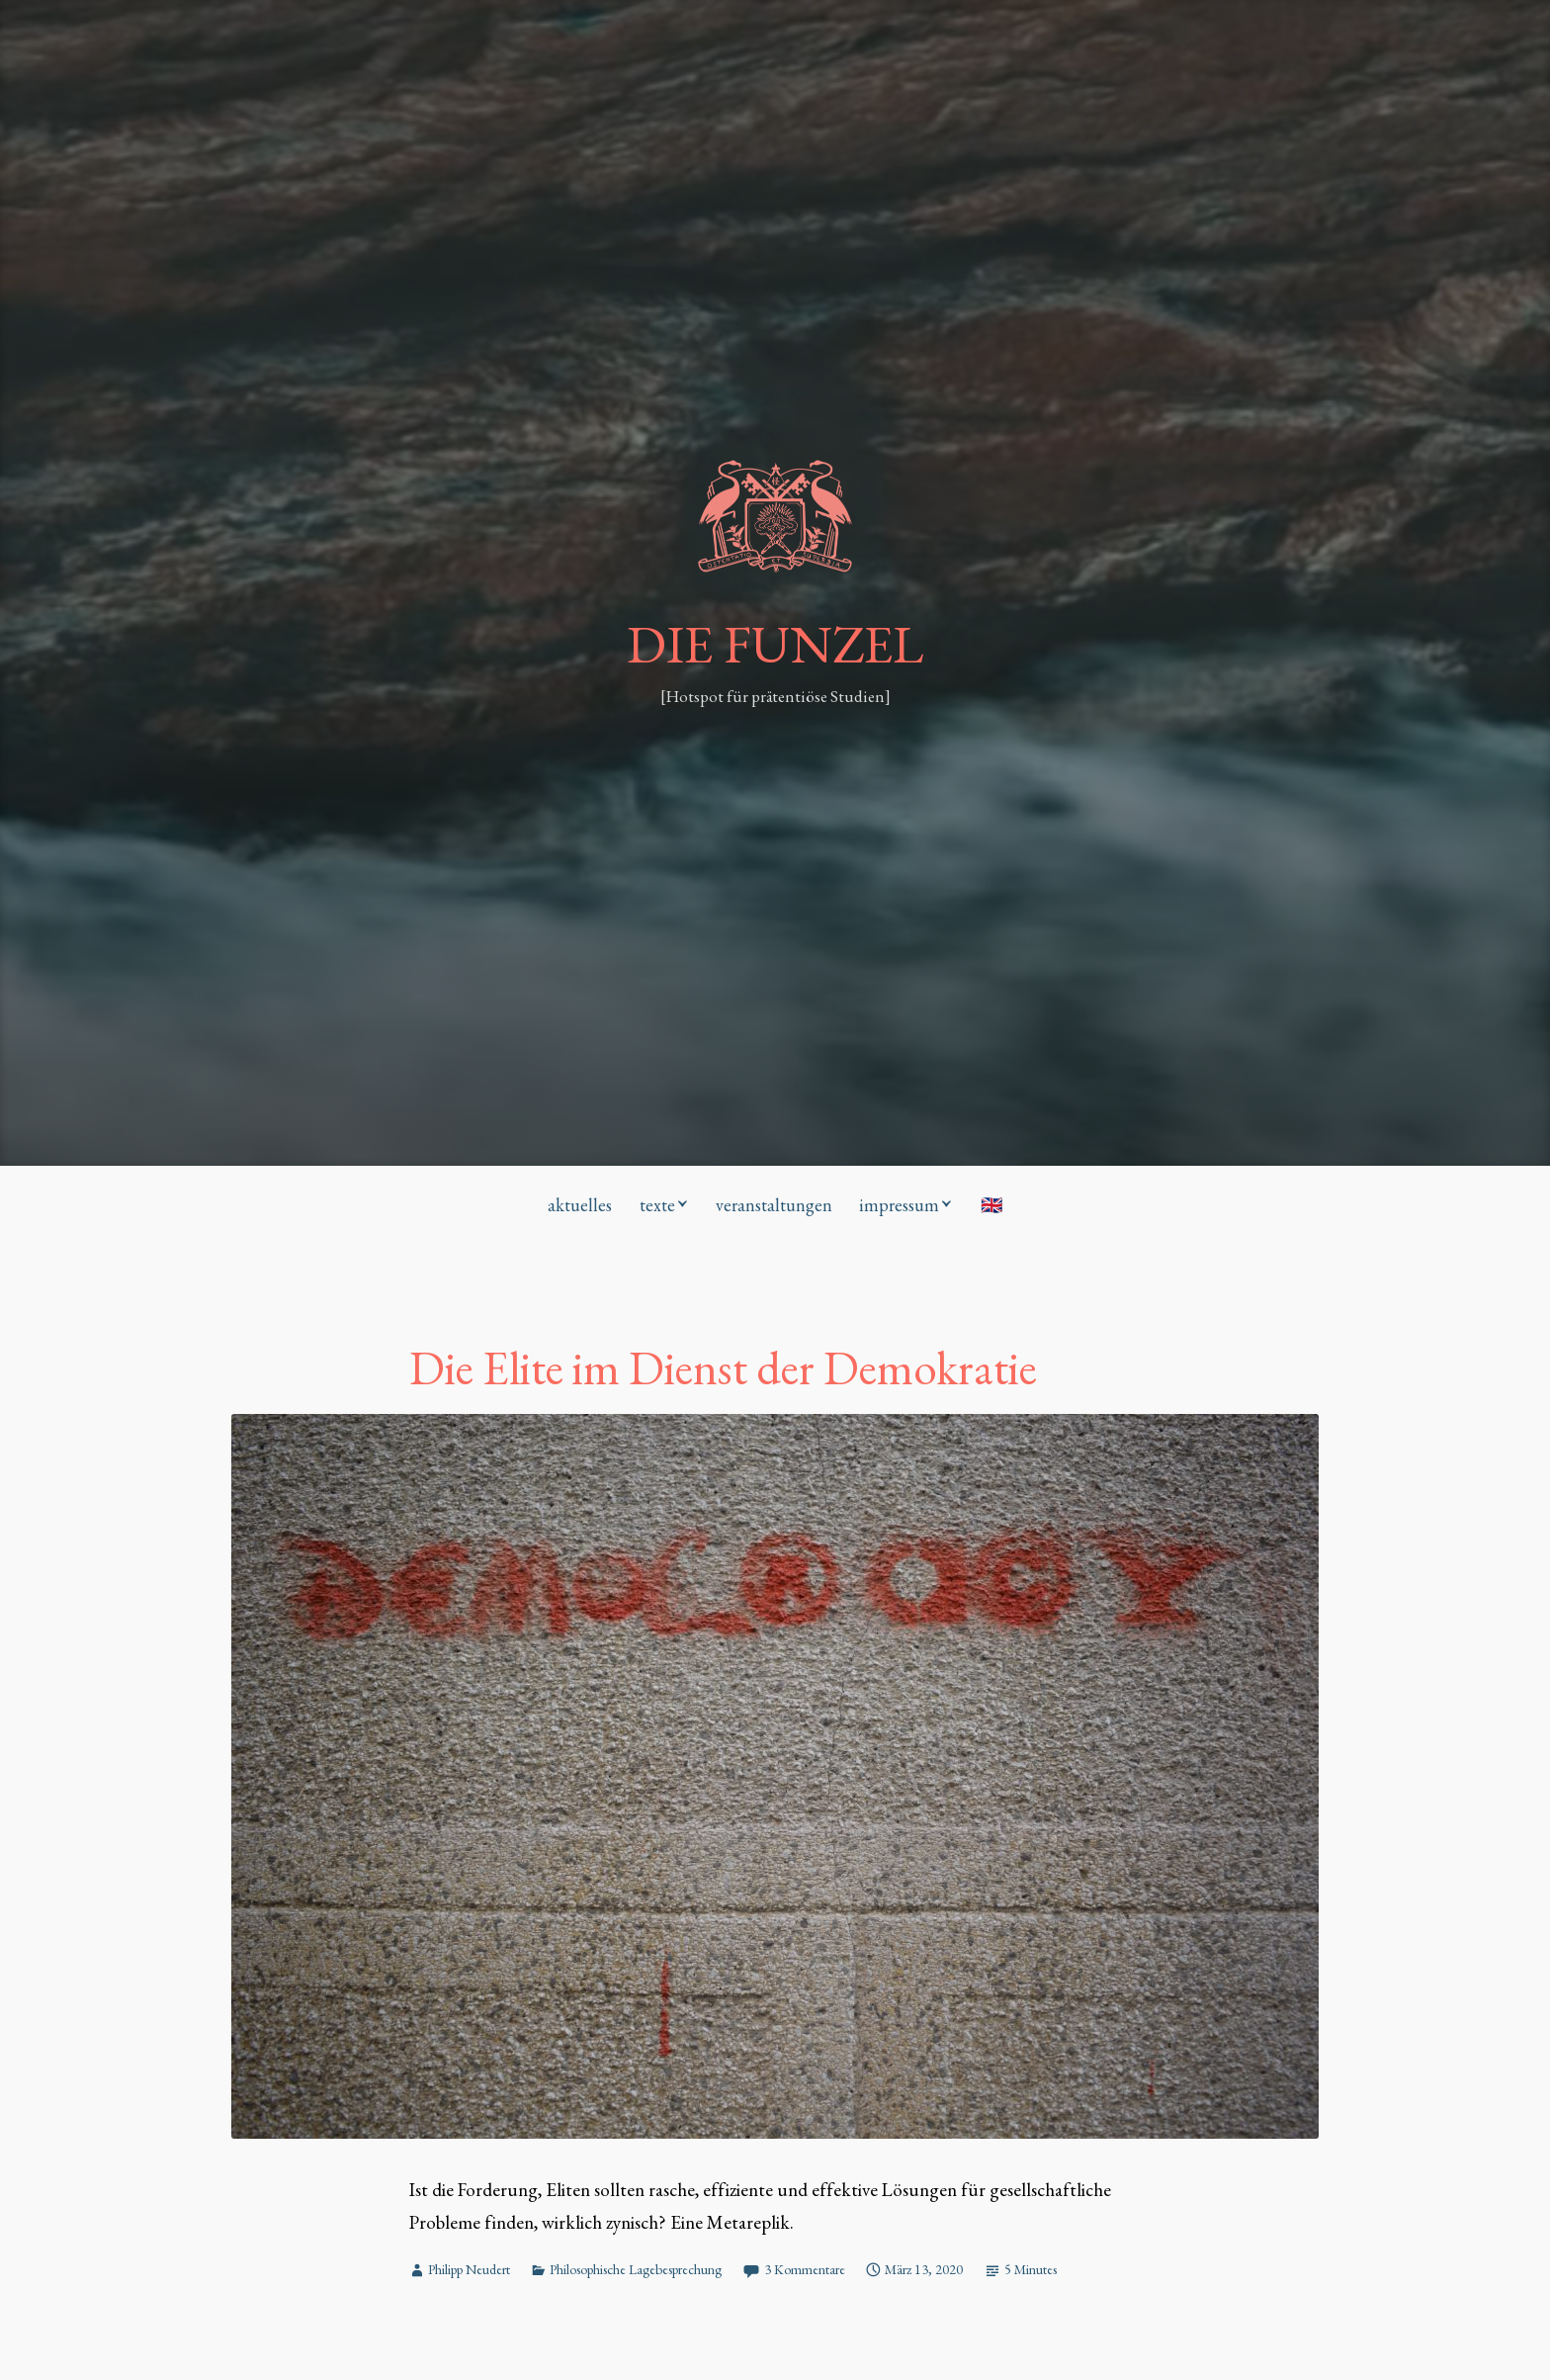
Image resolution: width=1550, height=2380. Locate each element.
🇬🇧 (991, 1204)
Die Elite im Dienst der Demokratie (723, 1368)
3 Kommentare (804, 2269)
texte (657, 1204)
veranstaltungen (774, 1204)
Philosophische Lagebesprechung (636, 2269)
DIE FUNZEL (775, 643)
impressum (899, 1204)
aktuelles (580, 1204)
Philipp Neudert (469, 2269)
